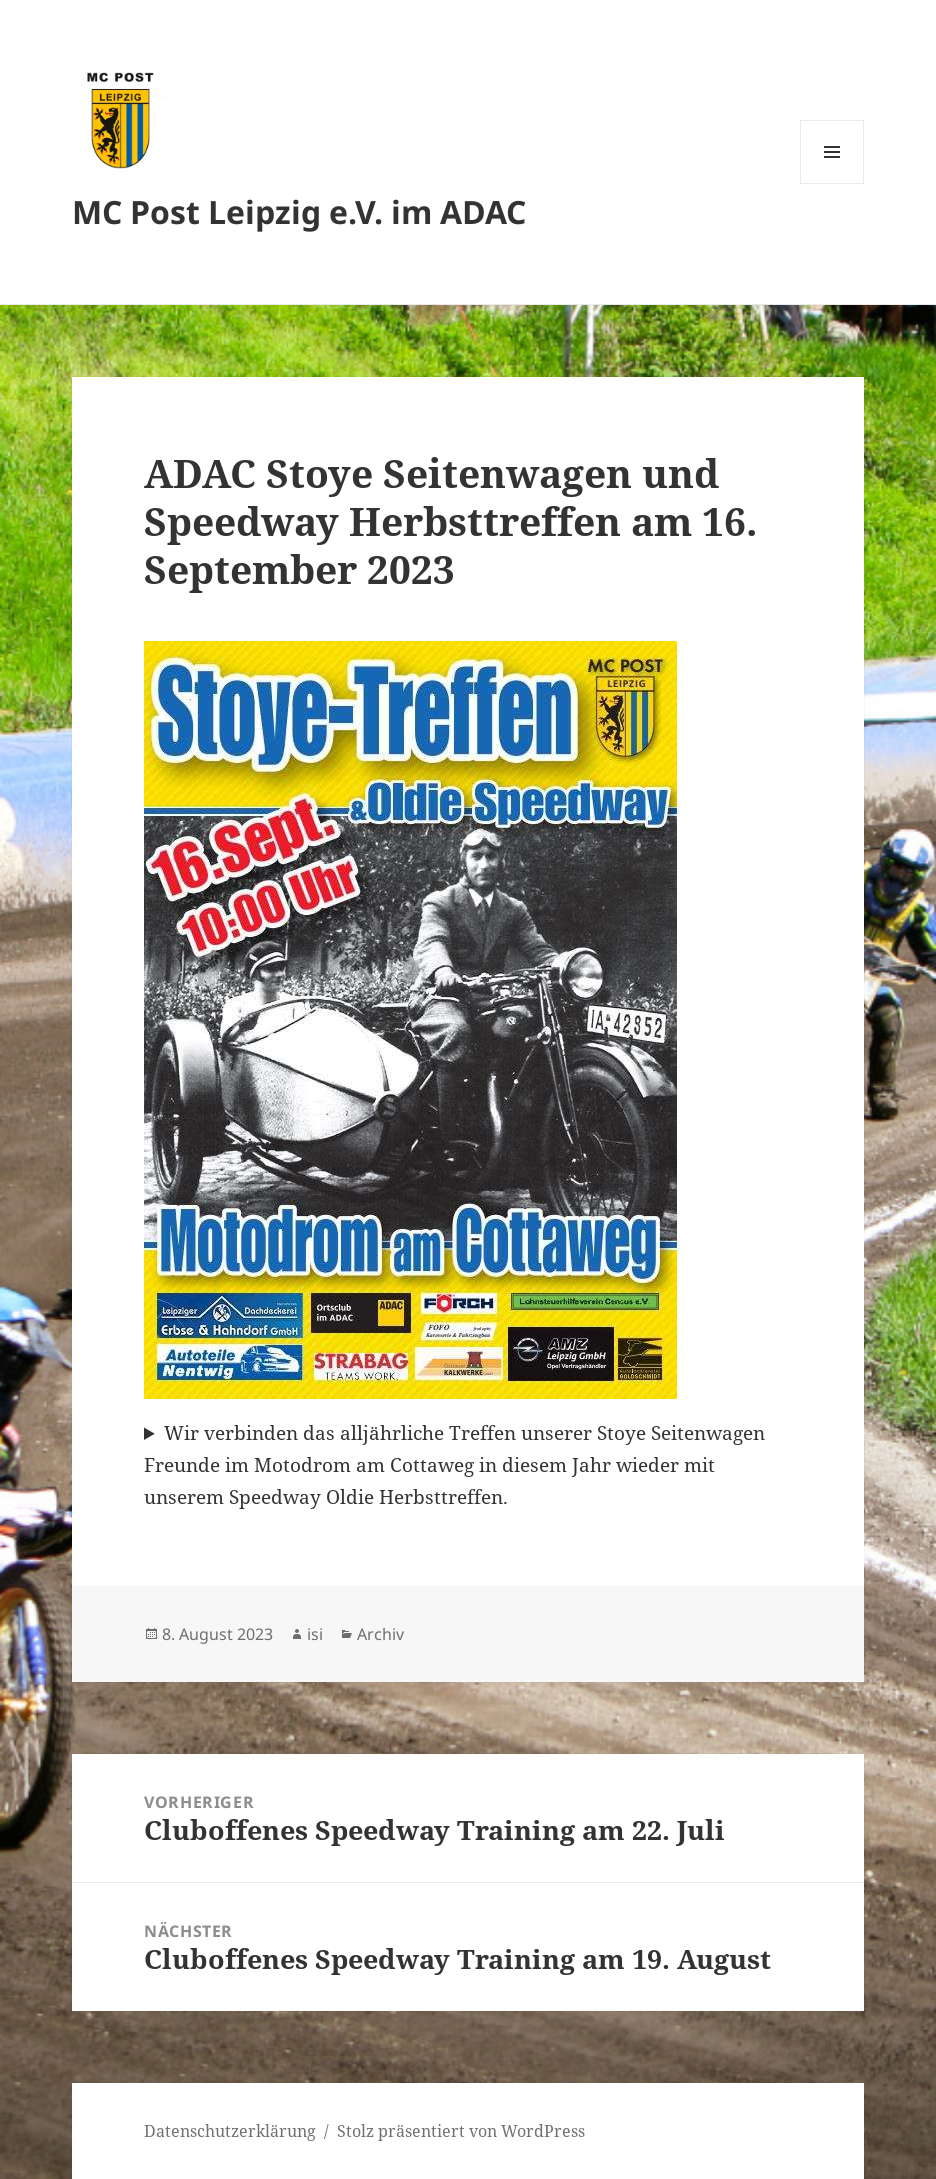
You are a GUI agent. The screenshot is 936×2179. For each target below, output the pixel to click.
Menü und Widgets (832, 183)
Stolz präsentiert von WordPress (461, 2131)
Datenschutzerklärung (230, 2131)
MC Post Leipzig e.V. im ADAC (299, 211)
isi (315, 1634)
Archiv (380, 1634)
